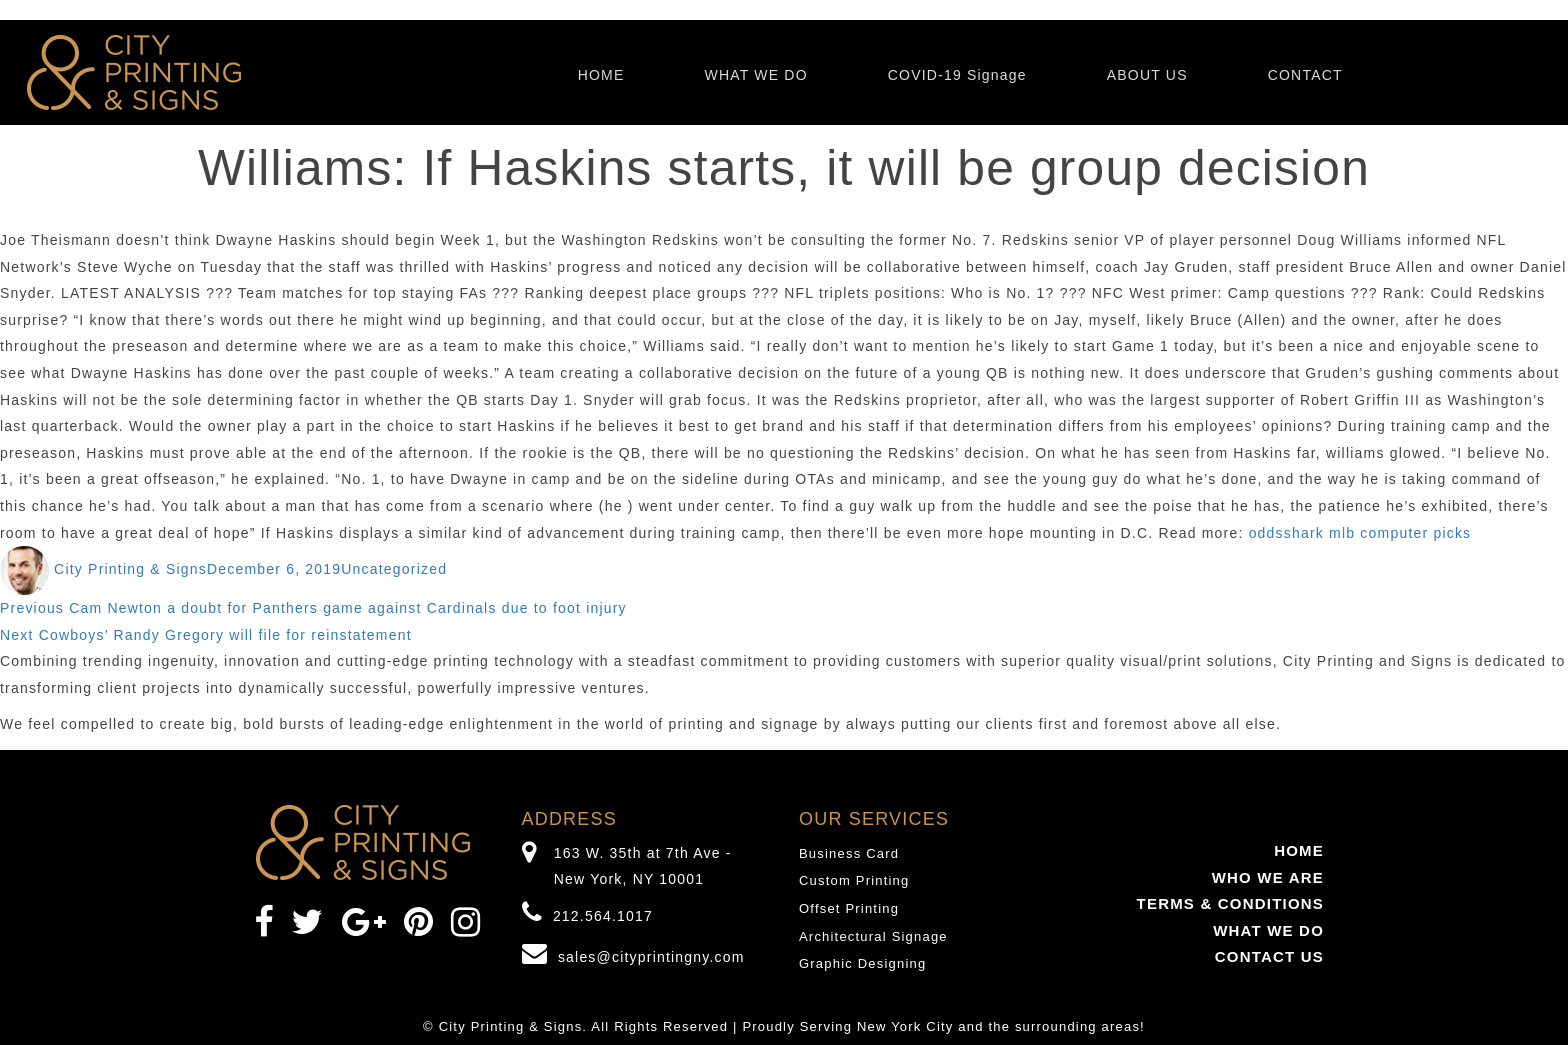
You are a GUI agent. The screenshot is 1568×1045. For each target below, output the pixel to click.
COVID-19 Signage (957, 75)
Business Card (849, 853)
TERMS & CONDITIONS (1230, 903)
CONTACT (1305, 75)
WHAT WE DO (755, 75)
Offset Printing (849, 908)
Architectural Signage (873, 936)
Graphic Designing (862, 963)
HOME (601, 75)
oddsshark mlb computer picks (1360, 533)
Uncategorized (394, 569)
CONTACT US (1269, 956)
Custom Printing (854, 880)
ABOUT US (1147, 75)
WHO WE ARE (1268, 877)
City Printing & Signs (130, 569)
